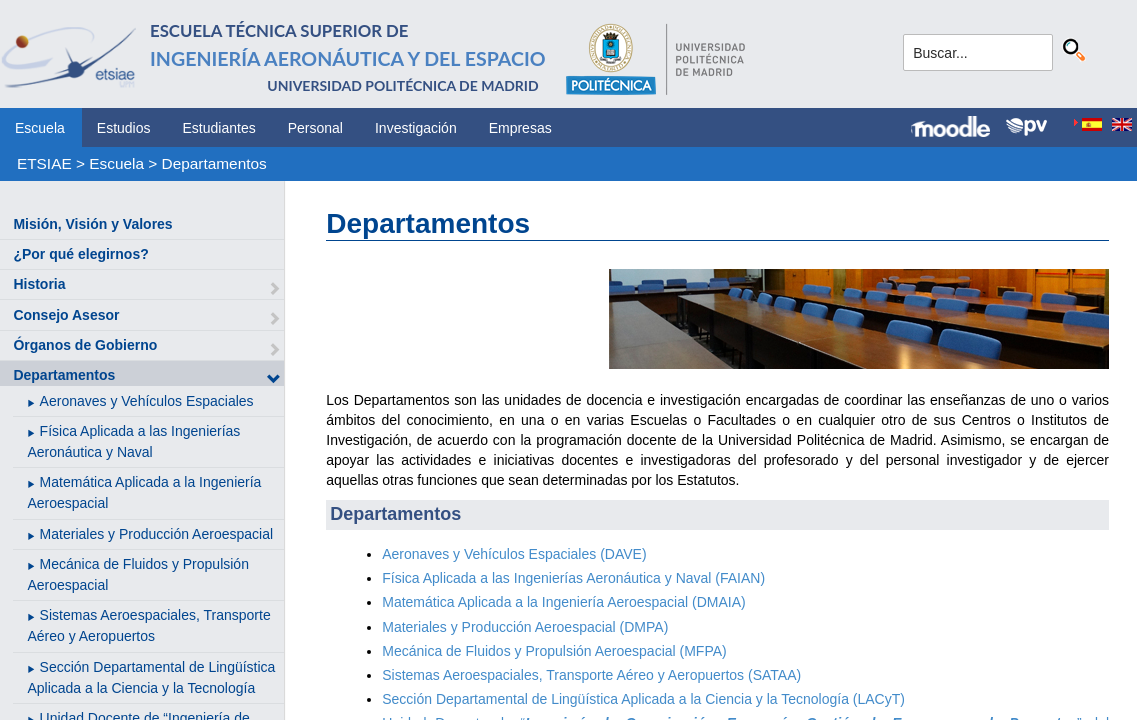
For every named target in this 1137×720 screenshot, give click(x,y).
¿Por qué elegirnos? (80, 254)
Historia (39, 284)
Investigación (416, 128)
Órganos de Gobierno (85, 345)
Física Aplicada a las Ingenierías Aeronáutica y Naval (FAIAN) (573, 578)
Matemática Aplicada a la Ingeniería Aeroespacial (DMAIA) (563, 602)
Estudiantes (219, 128)
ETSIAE (44, 163)
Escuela (40, 128)
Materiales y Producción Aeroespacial (156, 534)
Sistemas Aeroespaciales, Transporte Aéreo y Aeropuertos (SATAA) (591, 675)
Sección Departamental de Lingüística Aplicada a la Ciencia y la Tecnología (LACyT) (643, 699)
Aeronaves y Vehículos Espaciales (147, 401)
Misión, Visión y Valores (92, 224)
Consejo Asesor (66, 315)
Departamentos (214, 163)
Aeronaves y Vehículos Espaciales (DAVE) (514, 554)
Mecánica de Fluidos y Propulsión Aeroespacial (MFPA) (554, 651)
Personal (315, 128)
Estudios (124, 128)
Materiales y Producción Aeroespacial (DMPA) (525, 627)
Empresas (520, 128)
